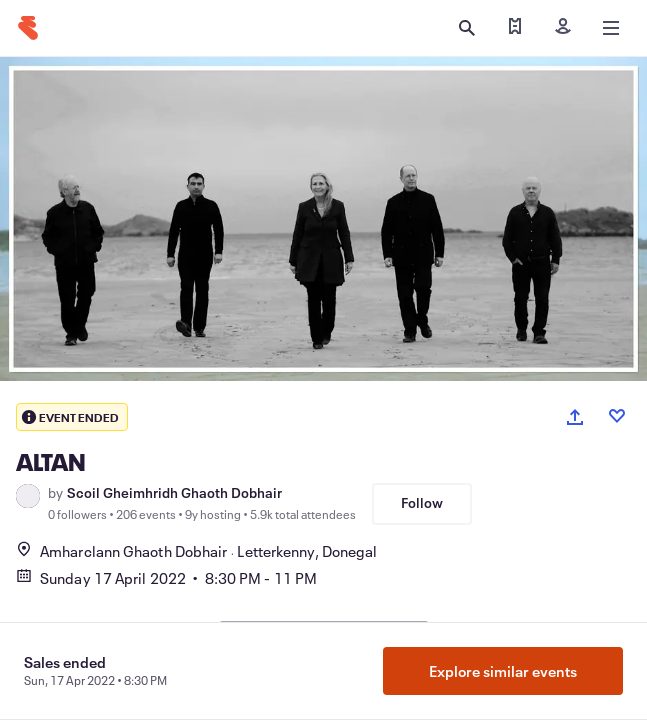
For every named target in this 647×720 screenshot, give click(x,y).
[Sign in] (563, 28)
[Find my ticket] (515, 28)
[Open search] (467, 28)
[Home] (28, 28)
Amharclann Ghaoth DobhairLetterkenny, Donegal (196, 551)
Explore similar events (503, 671)
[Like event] (617, 416)
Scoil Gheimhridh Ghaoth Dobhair (174, 493)
